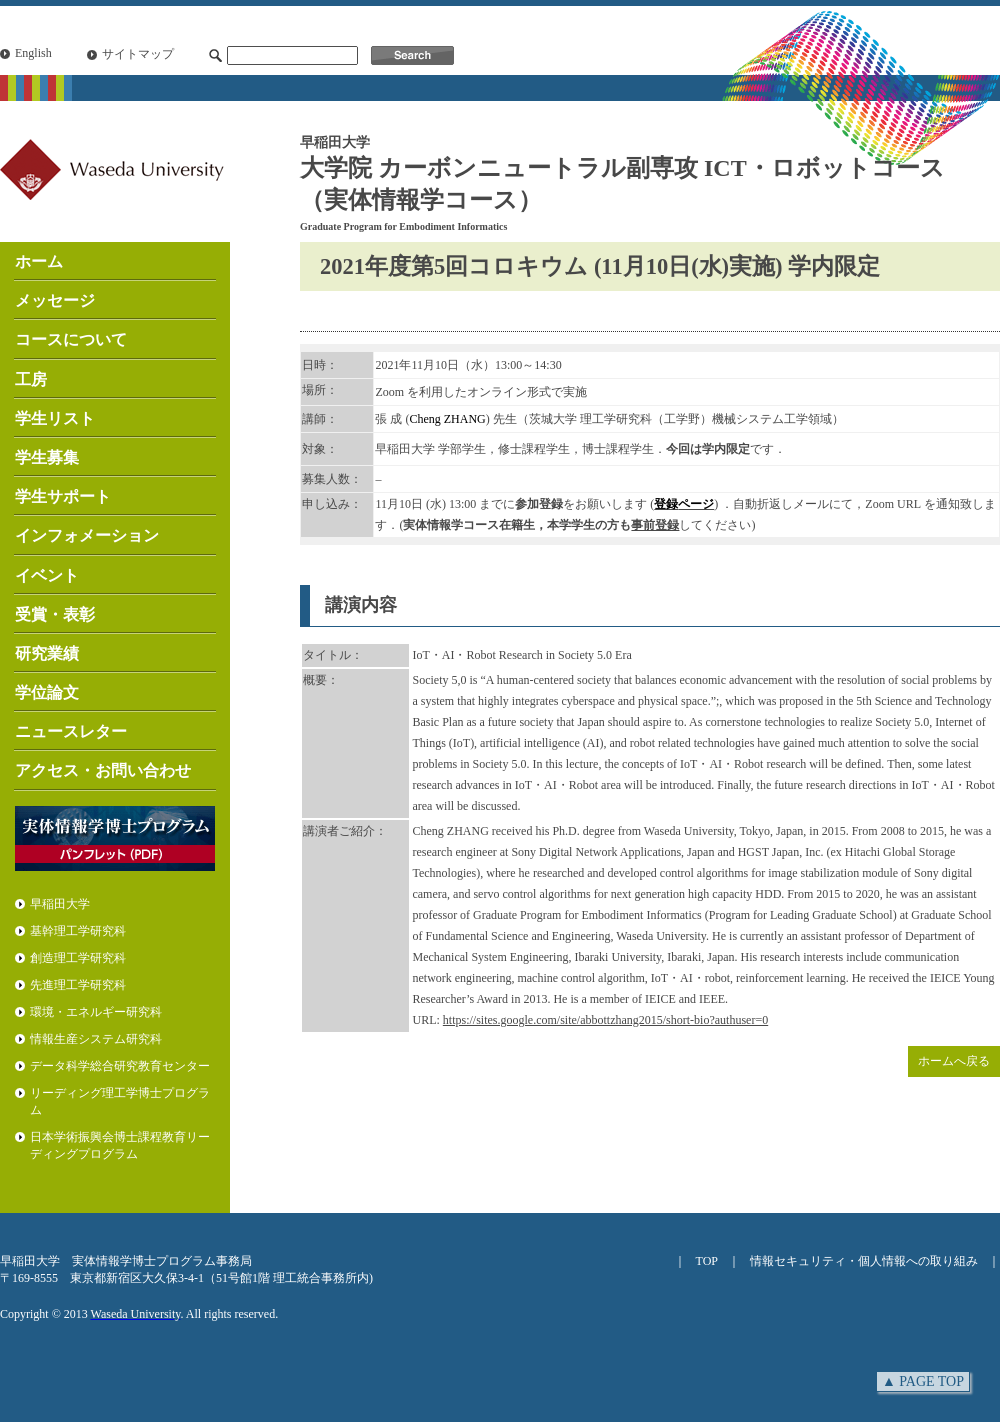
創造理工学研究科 (78, 958)
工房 (31, 379)
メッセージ (55, 300)
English (33, 53)
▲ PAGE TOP (923, 1381)
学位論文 (47, 692)
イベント (47, 575)
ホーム (39, 261)
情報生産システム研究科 (96, 1039)
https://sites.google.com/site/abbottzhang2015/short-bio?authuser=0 (605, 1020)
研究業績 (47, 653)
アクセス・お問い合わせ (103, 770)
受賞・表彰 (55, 614)
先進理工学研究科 (78, 985)
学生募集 (47, 457)
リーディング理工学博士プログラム (120, 1101)
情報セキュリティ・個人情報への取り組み (864, 1261)
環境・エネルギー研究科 (96, 1012)
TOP (707, 1261)
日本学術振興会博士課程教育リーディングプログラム (120, 1145)
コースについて (71, 339)
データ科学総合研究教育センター (120, 1066)
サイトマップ (138, 54)
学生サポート (63, 496)
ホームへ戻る (954, 1061)
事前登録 (655, 525)
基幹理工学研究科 (78, 931)
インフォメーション (87, 535)
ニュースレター (71, 731)
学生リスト (55, 418)
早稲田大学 (60, 904)
